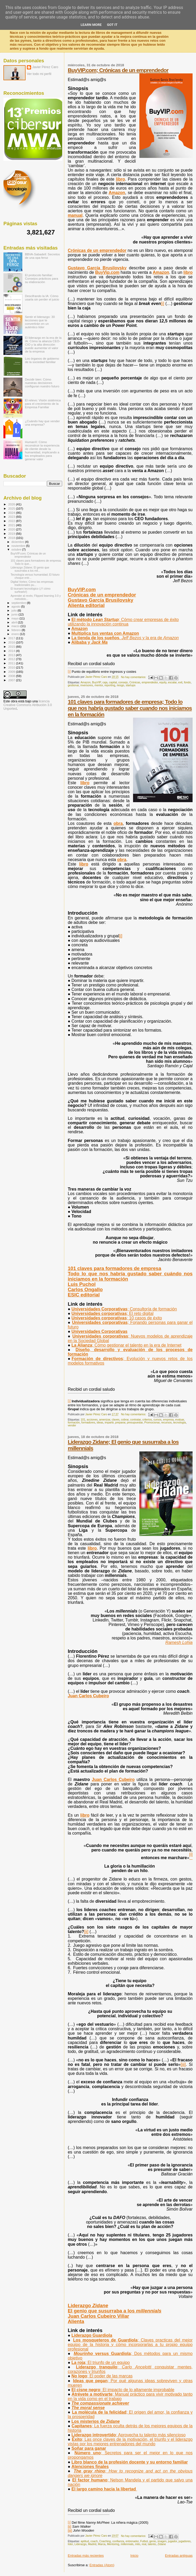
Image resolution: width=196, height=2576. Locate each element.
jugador (172, 2541)
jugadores (185, 2541)
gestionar (73, 685)
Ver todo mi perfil (39, 74)
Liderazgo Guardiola (91, 2335)
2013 (12, 655)
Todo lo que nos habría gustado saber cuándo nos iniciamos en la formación (130, 1276)
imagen (162, 2541)
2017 (12, 638)
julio (15, 610)
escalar (172, 682)
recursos (166, 1422)
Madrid (92, 2544)
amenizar (104, 1419)
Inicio (134, 2556)
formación (74, 1422)
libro (120, 179)
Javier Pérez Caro (45, 67)
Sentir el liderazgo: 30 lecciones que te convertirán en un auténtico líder (40, 322)
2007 (12, 680)
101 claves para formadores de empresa (114, 1268)
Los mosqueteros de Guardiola (130, 2344)
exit (180, 682)
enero (16, 634)
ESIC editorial (84, 1295)
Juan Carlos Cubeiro (88, 1696)
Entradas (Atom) (102, 2565)
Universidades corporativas (112, 1313)
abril (15, 622)
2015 (12, 646)
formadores (88, 1422)
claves (115, 1419)
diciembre (18, 541)
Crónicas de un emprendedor (97, 250)
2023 (12, 516)
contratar (135, 1419)
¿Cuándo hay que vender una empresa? (42, 422)
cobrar (125, 1419)
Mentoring (113, 2544)
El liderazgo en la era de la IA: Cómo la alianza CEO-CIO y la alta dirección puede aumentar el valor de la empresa (43, 344)
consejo (123, 682)
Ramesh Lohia (179, 1642)
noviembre (19, 545)
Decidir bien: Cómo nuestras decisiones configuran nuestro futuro (42, 383)
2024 (12, 512)
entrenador (132, 2541)
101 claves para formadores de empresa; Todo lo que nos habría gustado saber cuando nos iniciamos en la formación (130, 708)
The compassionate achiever (100, 2403)
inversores (86, 685)
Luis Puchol (82, 1284)
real (144, 2544)
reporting (109, 685)
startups (130, 685)
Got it (112, 25)
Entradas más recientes (86, 2556)
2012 (12, 659)
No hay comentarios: (134, 677)
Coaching (105, 2541)
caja (104, 682)
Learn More (91, 25)
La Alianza (126, 1345)
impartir (109, 1422)
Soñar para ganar (88, 2448)
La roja (100, 2362)
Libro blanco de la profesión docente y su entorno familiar (129, 2462)
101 (83, 1419)
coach (94, 2541)
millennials (127, 2544)
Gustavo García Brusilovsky (97, 268)
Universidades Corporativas (124, 1309)
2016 (12, 642)
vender (72, 1425)
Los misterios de (95, 2421)
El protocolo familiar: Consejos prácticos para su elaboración (41, 278)
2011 (12, 663)
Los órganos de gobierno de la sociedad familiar (42, 360)
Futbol (144, 2541)
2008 (12, 676)
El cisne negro (122, 2389)
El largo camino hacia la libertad (104, 2489)
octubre (17, 549)
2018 (12, 537)
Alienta (76, 2321)
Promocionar (152, 1422)
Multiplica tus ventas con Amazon (105, 633)
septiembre (19, 602)
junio (15, 614)
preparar (120, 1422)
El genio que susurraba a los (114, 2311)
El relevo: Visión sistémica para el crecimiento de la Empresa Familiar (43, 403)
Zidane (162, 2544)
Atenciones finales (90, 2466)
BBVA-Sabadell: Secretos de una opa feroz (42, 255)
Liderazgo (88, 2305)
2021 (12, 525)
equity (162, 682)
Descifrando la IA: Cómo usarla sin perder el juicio (42, 297)
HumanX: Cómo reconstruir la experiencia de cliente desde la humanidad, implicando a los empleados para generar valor (42, 450)
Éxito (130, 2441)
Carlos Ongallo (85, 1289)
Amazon (117, 192)
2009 (12, 671)
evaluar (179, 1419)
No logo (102, 2376)
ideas (100, 1422)
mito (137, 2544)
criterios (147, 1419)
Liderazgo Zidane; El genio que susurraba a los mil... (30, 569)
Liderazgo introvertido (128, 2435)
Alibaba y (89, 642)
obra (118, 823)
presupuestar (135, 1422)
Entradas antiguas (179, 2556)
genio (152, 2541)
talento (152, 2544)
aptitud (85, 2541)
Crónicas (134, 682)
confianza (118, 2541)
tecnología (179, 1422)
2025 (12, 508)
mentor (99, 685)
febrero (17, 630)
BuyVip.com (107, 272)
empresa (168, 1419)
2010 (12, 667)
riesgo (120, 685)
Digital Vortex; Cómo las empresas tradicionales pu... (32, 583)
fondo (187, 682)
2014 (12, 650)
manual (75, 215)
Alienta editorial (86, 605)
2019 (12, 533)
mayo (15, 618)
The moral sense (88, 2407)
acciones (92, 1419)
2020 (12, 529)
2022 (12, 521)
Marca (102, 2544)
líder (70, 2544)
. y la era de (125, 638)
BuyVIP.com (82, 589)
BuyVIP (96, 682)
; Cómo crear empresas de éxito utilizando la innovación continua (123, 621)
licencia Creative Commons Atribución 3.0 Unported (27, 705)
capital (113, 682)
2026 (12, 504)
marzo (16, 626)
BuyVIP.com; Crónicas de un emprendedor (118, 70)
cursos (157, 1419)
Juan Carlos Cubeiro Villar (98, 2316)
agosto (16, 606)
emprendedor (150, 682)
